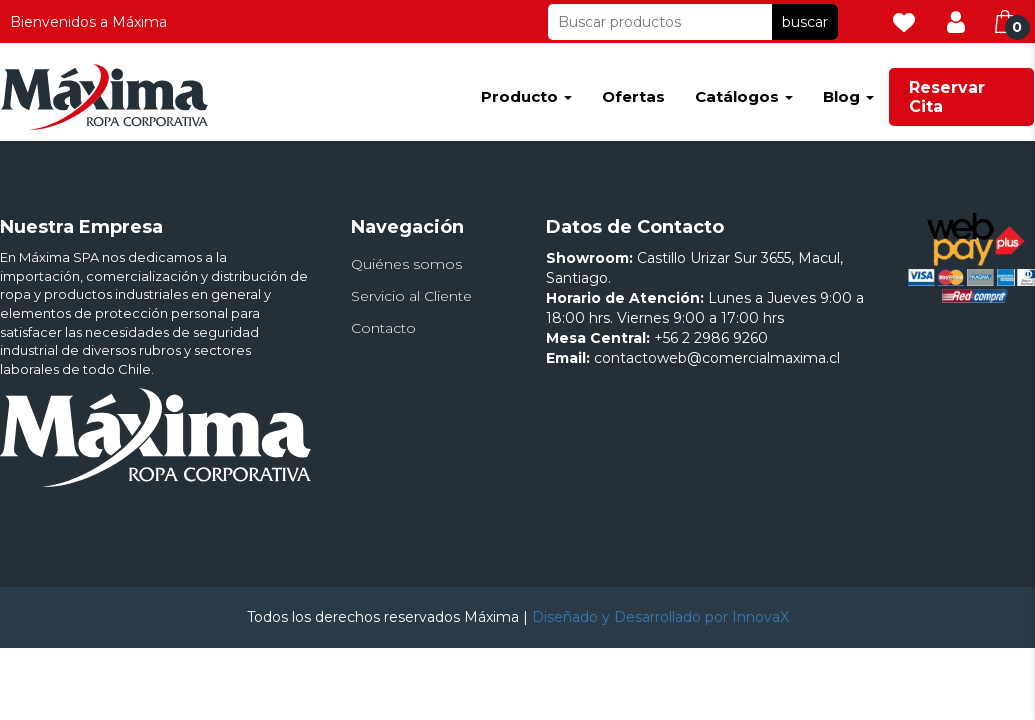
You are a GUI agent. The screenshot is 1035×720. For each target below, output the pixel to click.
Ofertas (633, 96)
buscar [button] (805, 22)
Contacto (383, 328)
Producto (526, 96)
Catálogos (744, 96)
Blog (848, 96)
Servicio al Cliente (411, 296)
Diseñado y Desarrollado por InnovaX (660, 617)
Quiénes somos (406, 264)
